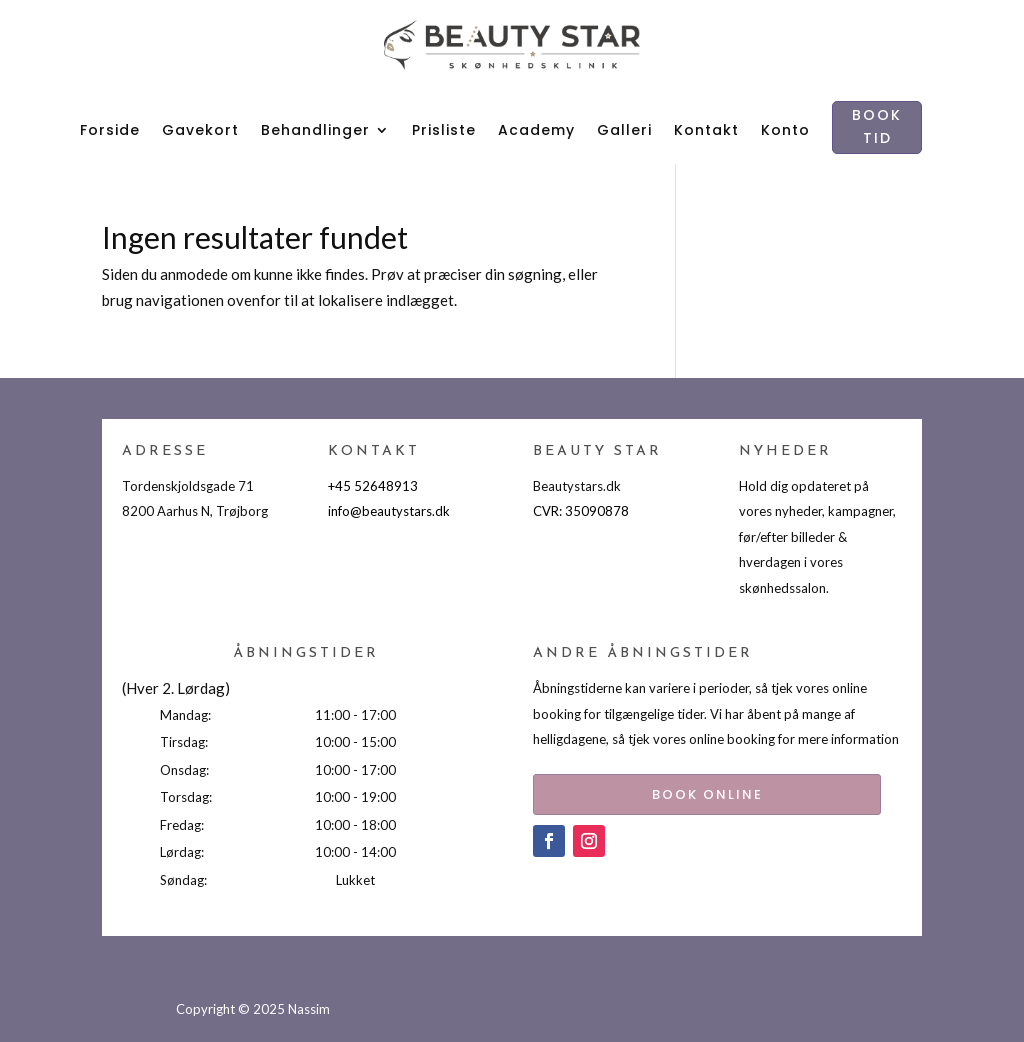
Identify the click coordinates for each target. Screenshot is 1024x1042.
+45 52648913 (373, 486)
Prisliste (444, 130)
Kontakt (706, 130)
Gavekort (200, 130)
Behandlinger (315, 130)
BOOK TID (877, 127)
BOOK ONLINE (680, 790)
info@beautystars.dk (389, 511)
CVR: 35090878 (581, 511)
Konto (785, 130)
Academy (536, 130)
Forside (110, 130)
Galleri (624, 130)
